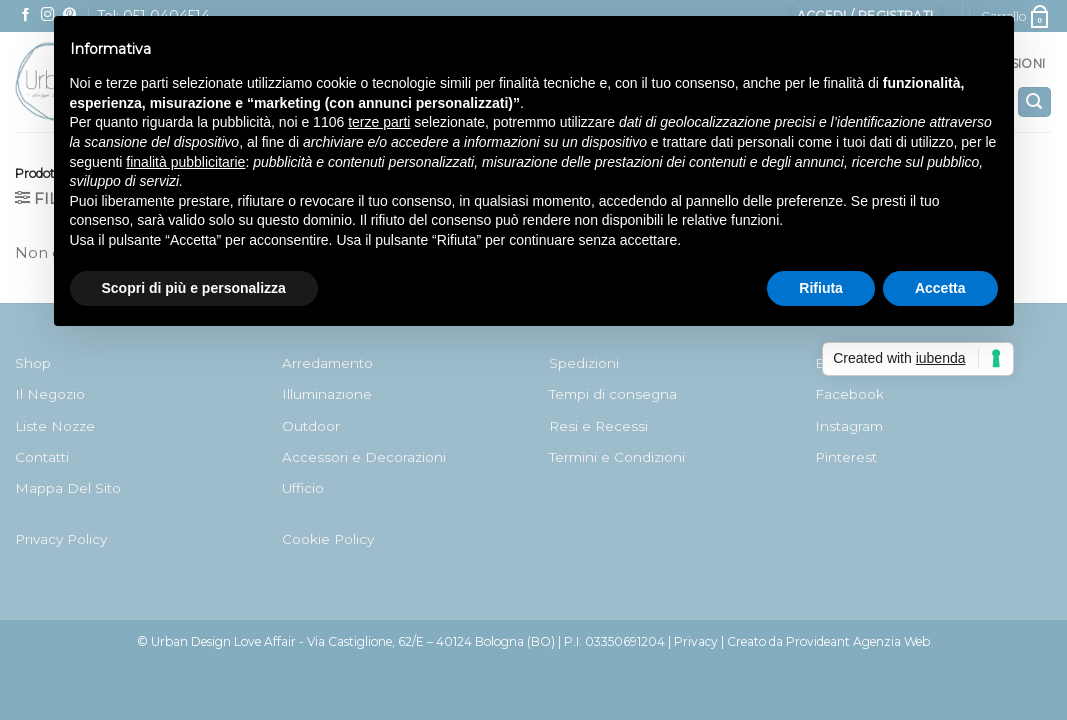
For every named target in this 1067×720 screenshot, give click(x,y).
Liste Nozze (55, 426)
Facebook (849, 394)
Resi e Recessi (598, 426)
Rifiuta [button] (821, 288)
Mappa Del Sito (68, 488)
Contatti (42, 457)
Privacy (696, 641)
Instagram (849, 426)
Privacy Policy (61, 539)
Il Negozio (50, 394)
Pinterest (846, 457)
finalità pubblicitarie (185, 162)
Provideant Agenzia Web (858, 641)
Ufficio (303, 488)
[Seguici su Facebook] (26, 15)
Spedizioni (584, 363)
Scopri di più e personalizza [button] (194, 288)
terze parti (379, 122)
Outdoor (311, 426)
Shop (33, 363)
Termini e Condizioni (617, 457)
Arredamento (327, 363)
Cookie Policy (328, 539)
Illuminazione (327, 394)
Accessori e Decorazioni (364, 457)
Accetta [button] (940, 288)
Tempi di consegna (613, 394)
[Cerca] (1034, 102)
